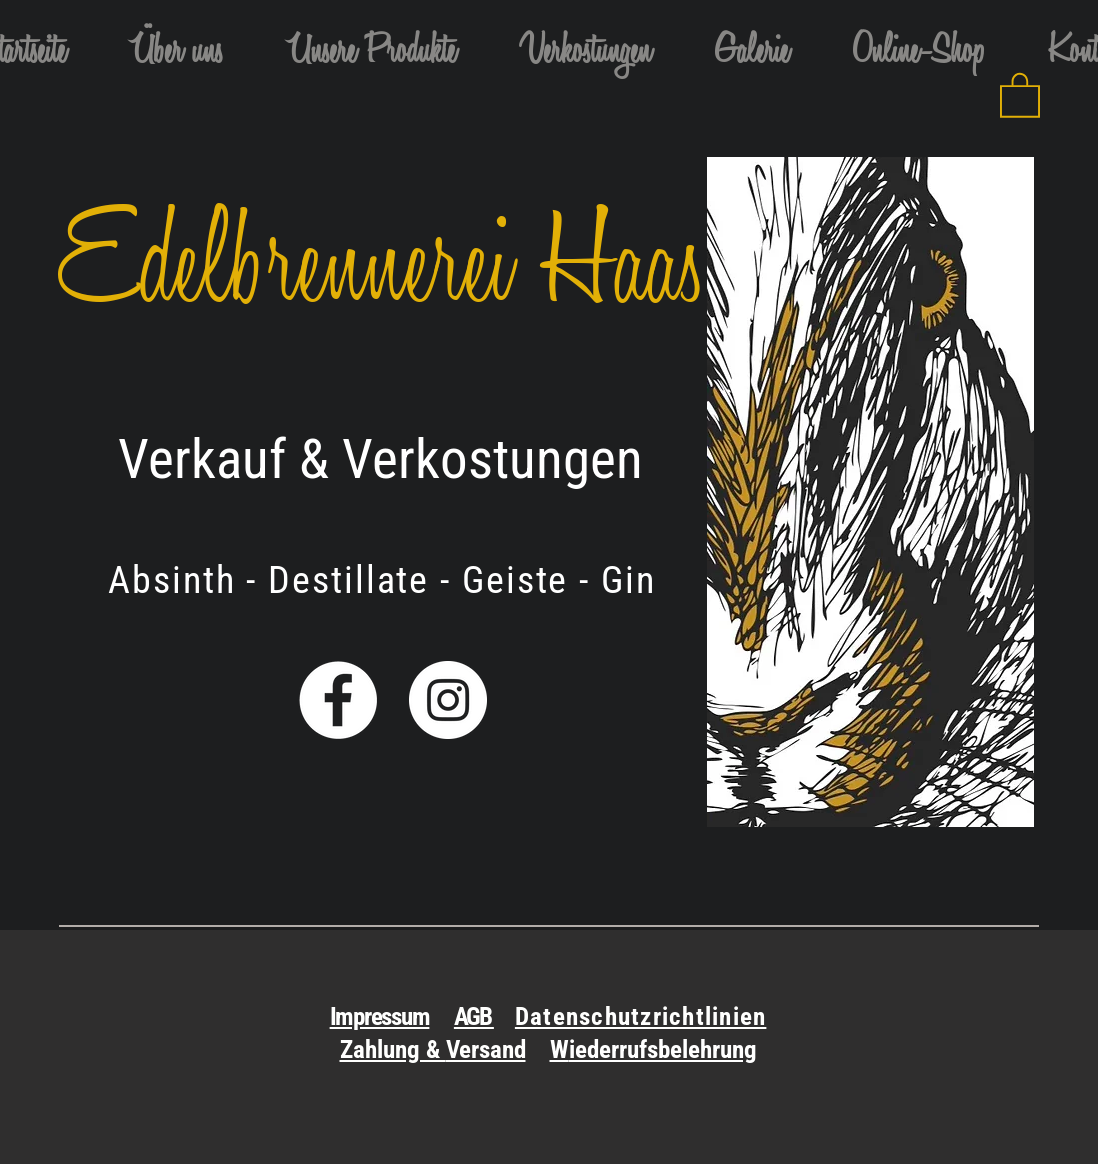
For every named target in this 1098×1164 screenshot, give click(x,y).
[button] (371, 54)
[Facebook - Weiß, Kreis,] (338, 700)
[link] (1020, 94)
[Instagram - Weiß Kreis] (448, 700)
